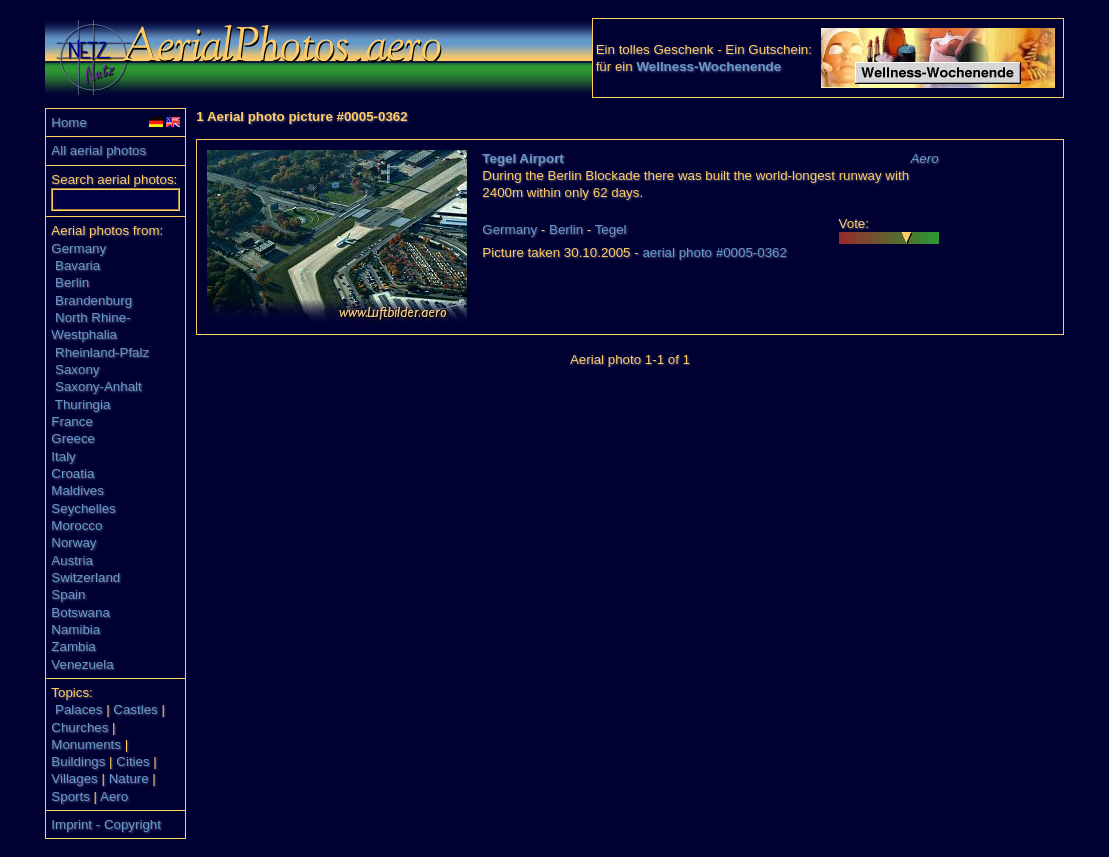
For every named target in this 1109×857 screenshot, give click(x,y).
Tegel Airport (522, 158)
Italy (63, 456)
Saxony (77, 369)
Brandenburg (93, 300)
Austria (71, 560)
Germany (78, 248)
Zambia (73, 646)
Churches (79, 727)
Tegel (611, 229)
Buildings (78, 761)
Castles (135, 709)
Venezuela (82, 664)
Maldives (77, 490)
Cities (132, 761)
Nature (129, 778)
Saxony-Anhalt (98, 386)
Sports (70, 796)
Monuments (86, 744)
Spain (68, 594)
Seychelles (83, 508)
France (71, 421)
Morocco (76, 525)
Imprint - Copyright (106, 824)
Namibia (75, 629)
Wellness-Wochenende (708, 66)
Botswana (80, 612)
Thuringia (83, 404)
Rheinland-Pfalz (102, 352)
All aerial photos (98, 150)
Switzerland (85, 577)
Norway (73, 542)
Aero (114, 796)
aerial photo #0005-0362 (714, 252)
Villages (74, 778)
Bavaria (77, 265)
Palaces (78, 709)
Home (69, 122)
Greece (73, 438)
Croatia (72, 473)
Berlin (72, 282)
